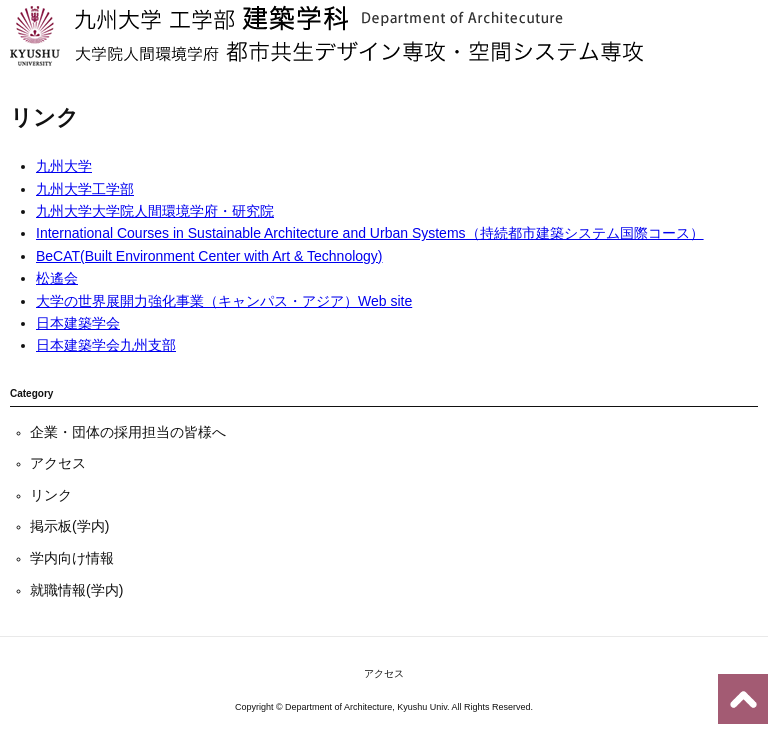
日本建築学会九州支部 (106, 345)
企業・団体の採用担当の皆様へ (128, 432)
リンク (51, 495)
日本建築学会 (78, 323)
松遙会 (57, 278)
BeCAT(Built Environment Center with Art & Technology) (209, 256)
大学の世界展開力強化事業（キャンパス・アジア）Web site (224, 301)
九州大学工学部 (85, 189)
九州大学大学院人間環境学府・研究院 (155, 211)
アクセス (58, 463)
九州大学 (64, 166)
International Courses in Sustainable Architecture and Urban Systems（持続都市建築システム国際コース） (370, 233)
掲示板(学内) (69, 526)
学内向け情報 (72, 558)
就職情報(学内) (76, 590)
